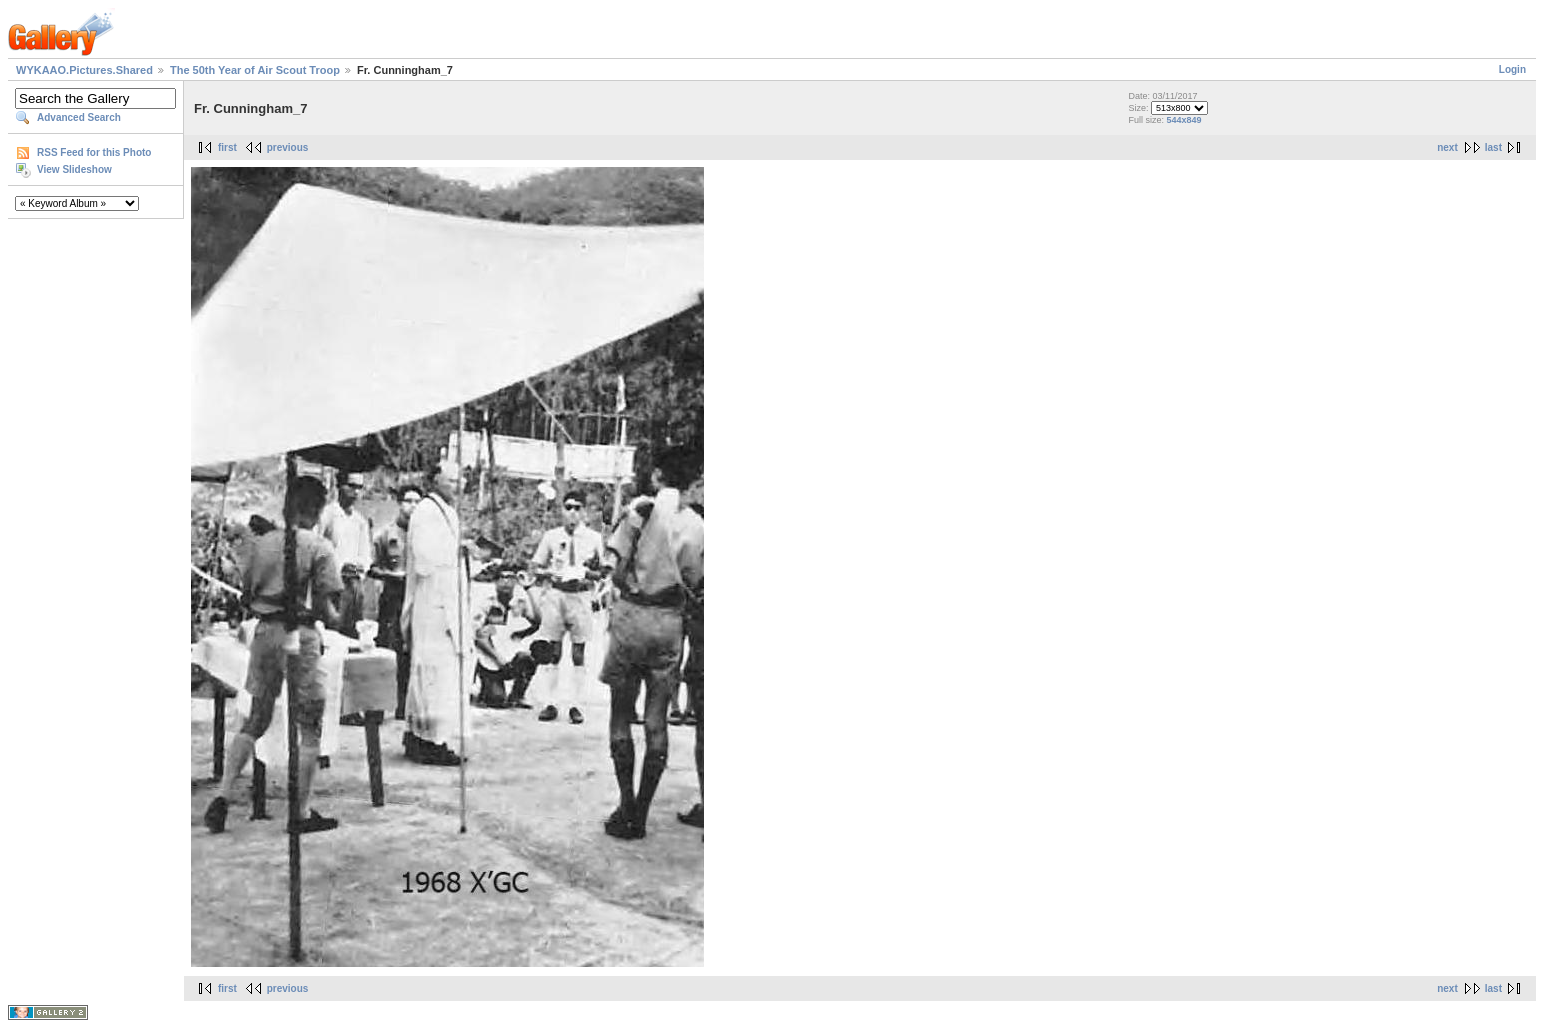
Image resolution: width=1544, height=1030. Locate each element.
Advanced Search (79, 117)
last (1493, 147)
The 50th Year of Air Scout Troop (255, 70)
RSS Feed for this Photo (94, 152)
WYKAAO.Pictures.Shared (84, 70)
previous (288, 147)
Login (1512, 69)
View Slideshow (74, 169)
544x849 (1183, 120)
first (227, 147)
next (1447, 147)
